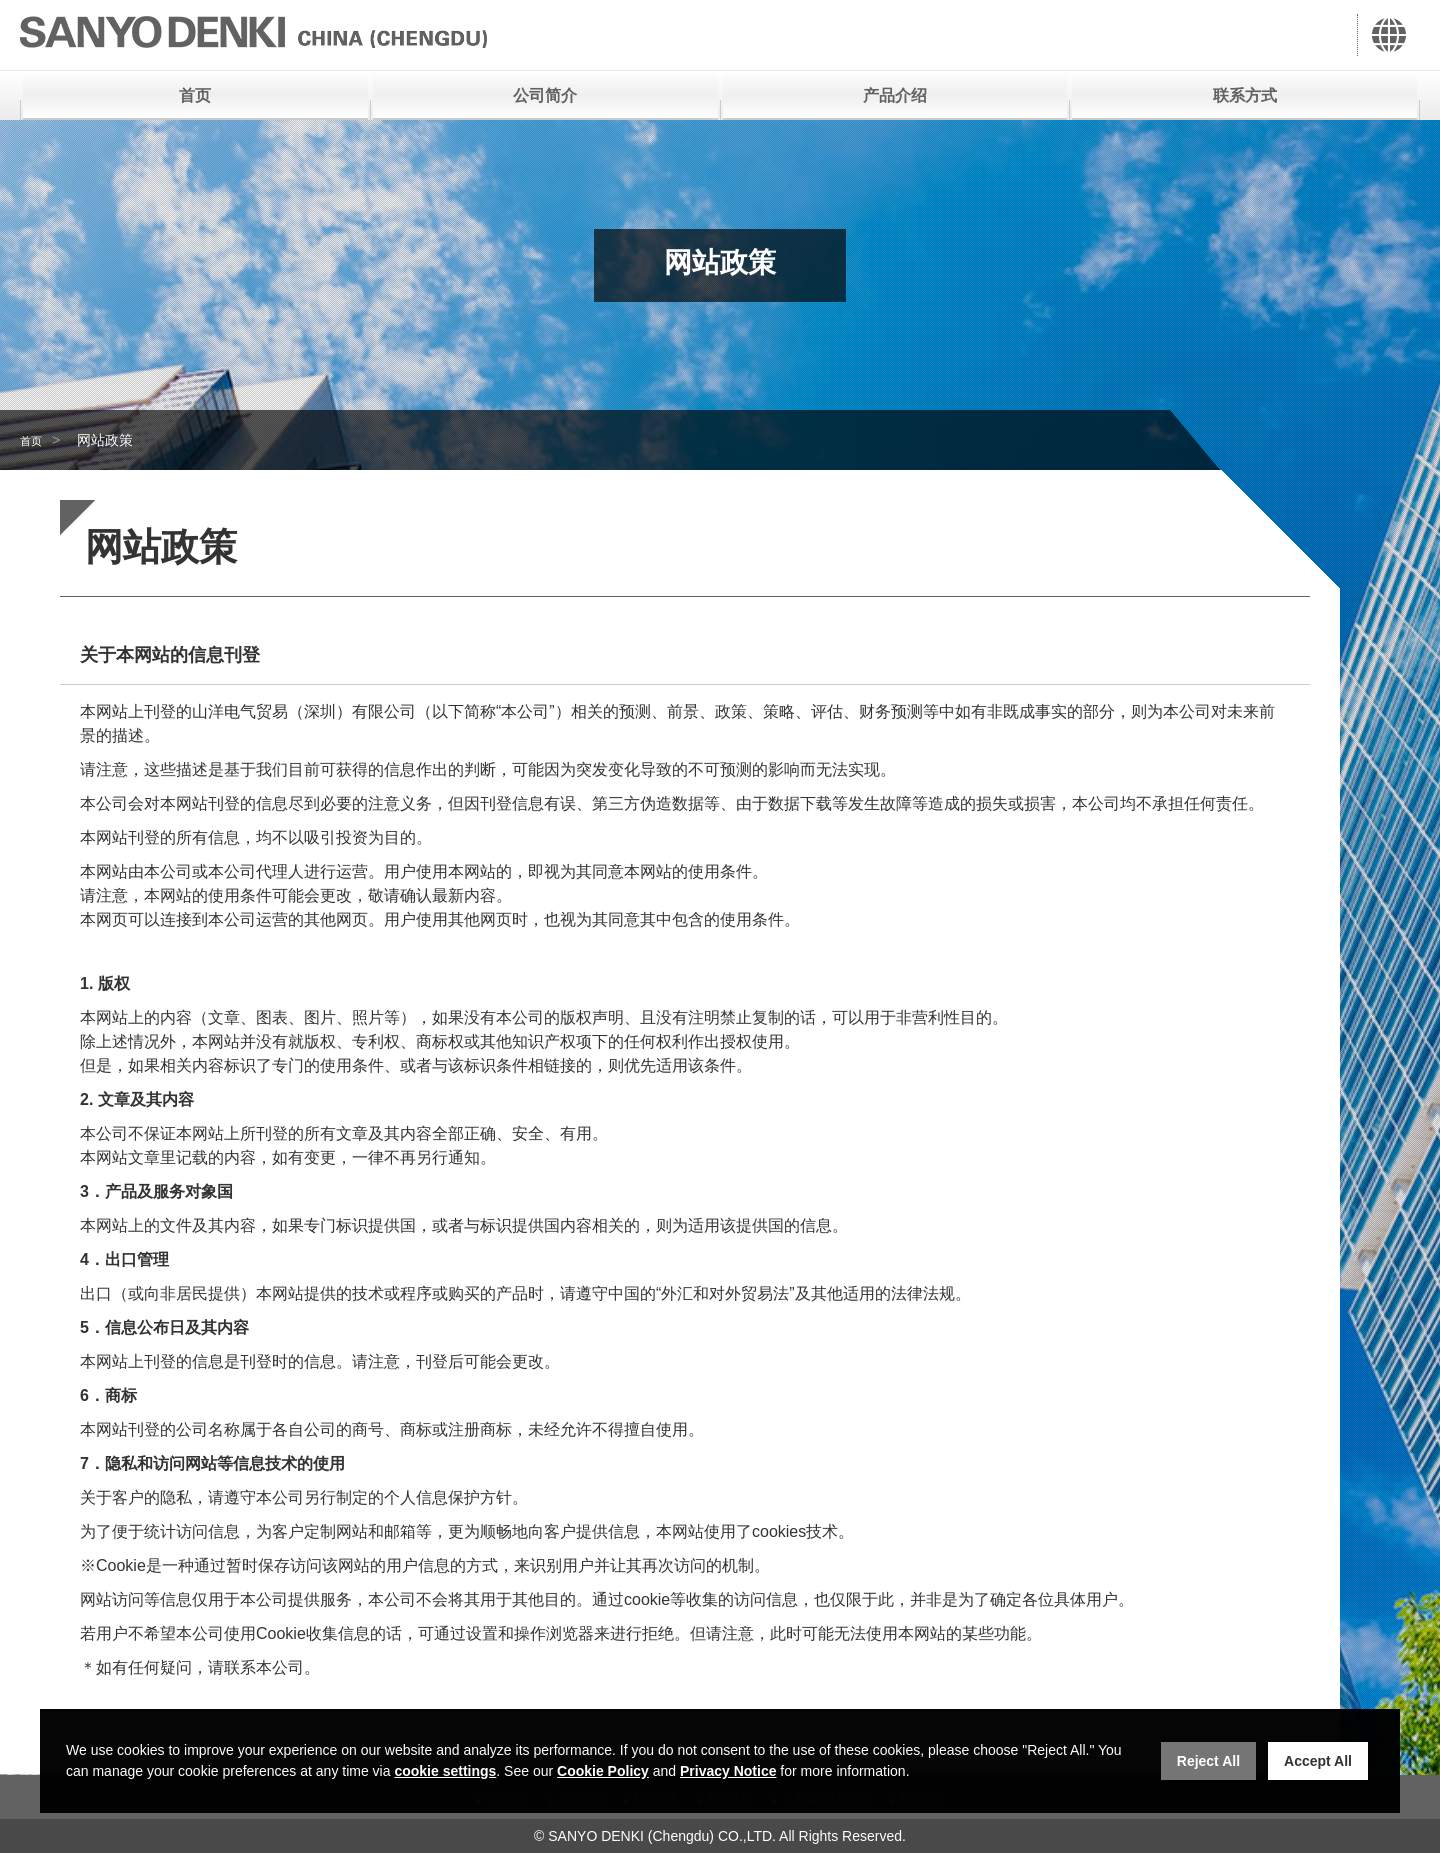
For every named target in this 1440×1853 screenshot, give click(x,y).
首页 (195, 95)
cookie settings (445, 1771)
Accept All (1318, 1761)
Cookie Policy (603, 1771)
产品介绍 (895, 95)
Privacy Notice (728, 1771)
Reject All (1208, 1761)
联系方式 (1245, 95)
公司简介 (545, 95)
